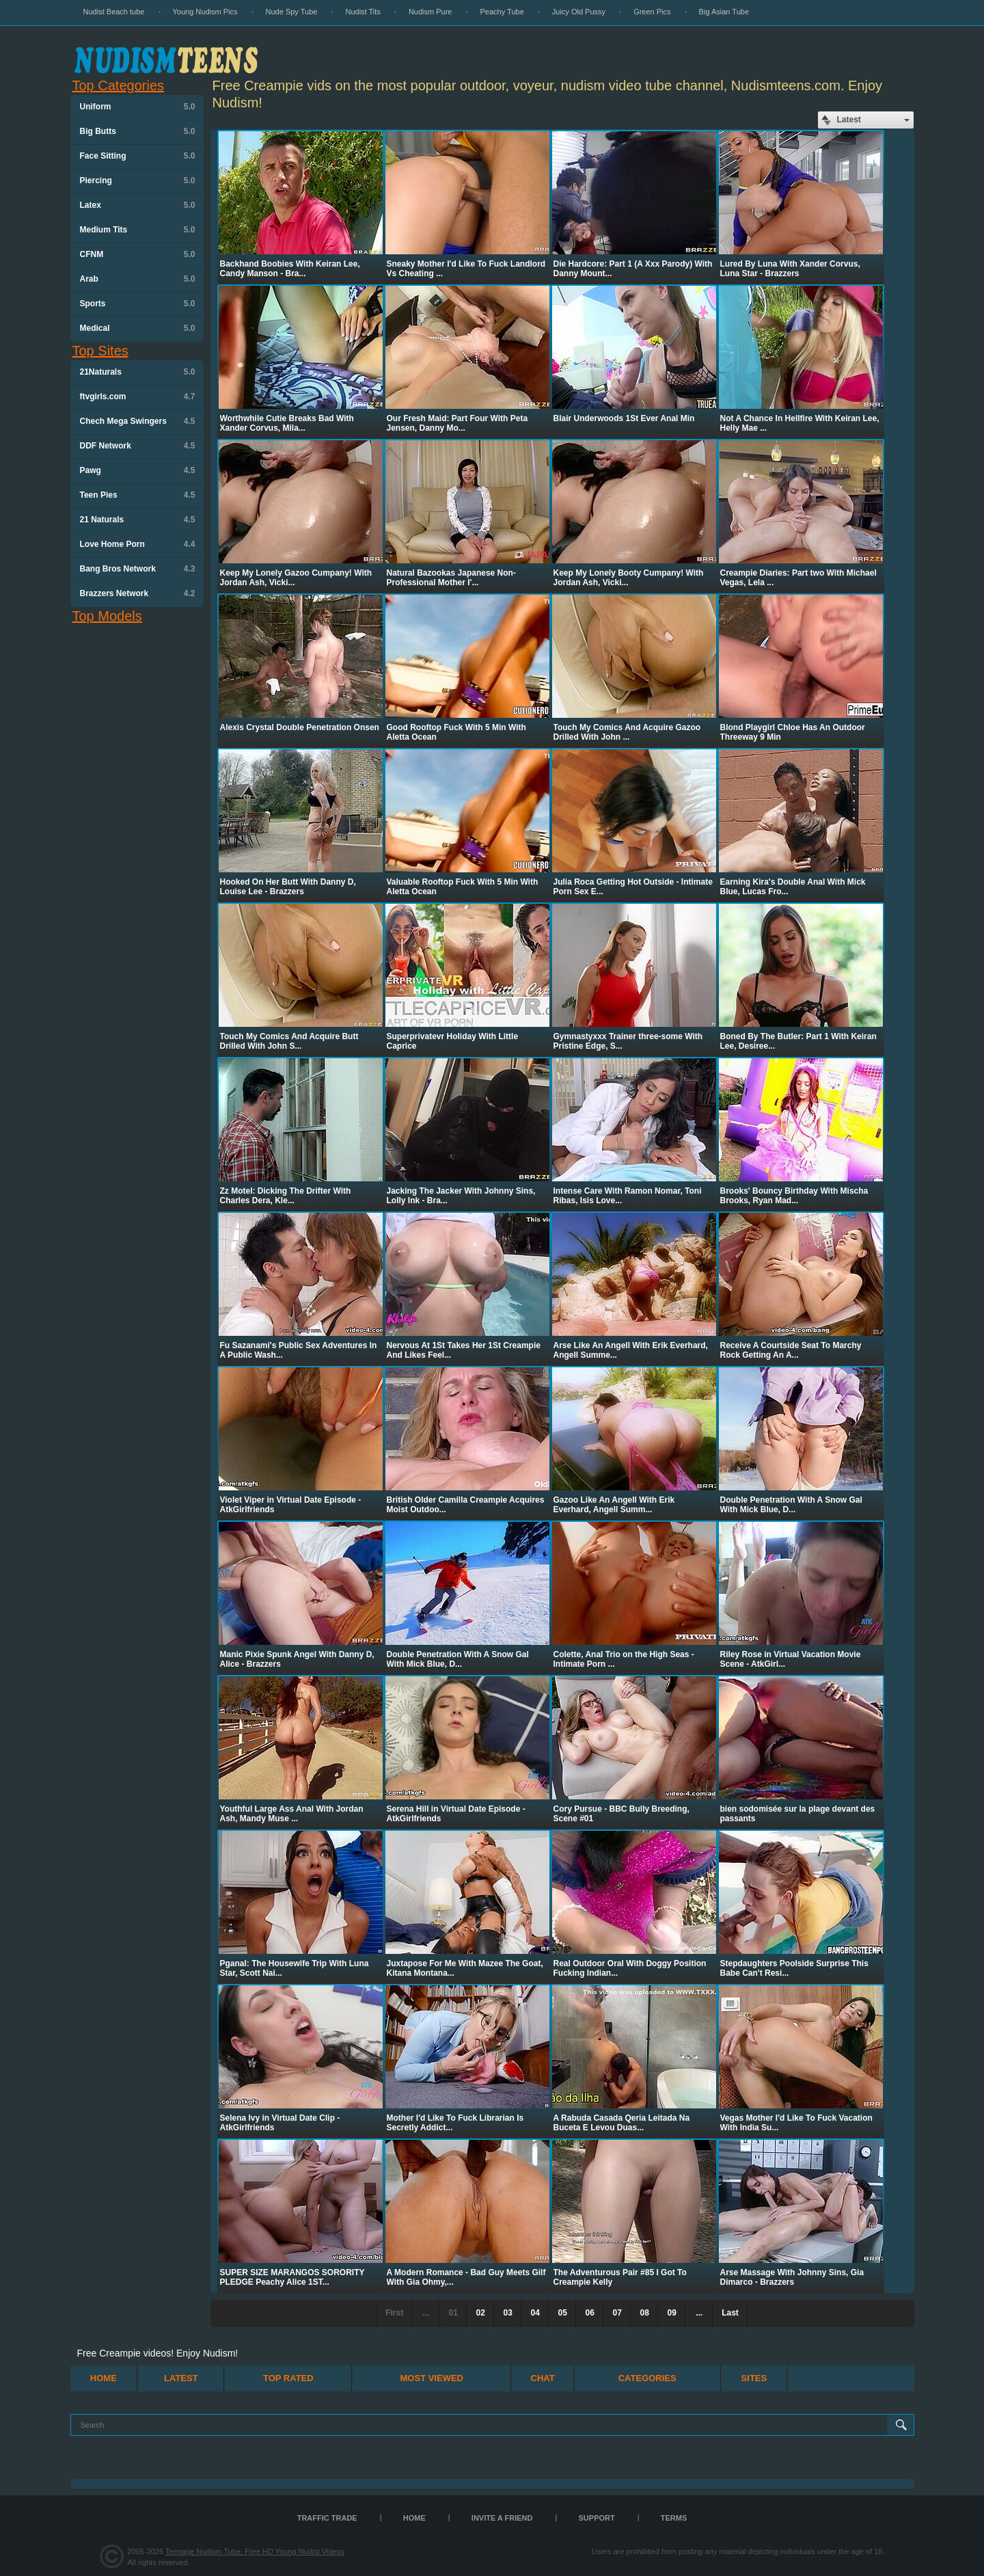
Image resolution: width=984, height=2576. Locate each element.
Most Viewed (431, 2378)
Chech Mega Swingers (137, 421)
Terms (674, 2518)
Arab (137, 279)
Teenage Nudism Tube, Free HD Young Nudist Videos (254, 2551)
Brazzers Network (137, 593)
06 (589, 2313)
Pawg (137, 470)
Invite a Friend (502, 2518)
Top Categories (118, 85)
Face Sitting (137, 156)
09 (671, 2313)
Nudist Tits (362, 12)
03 (507, 2313)
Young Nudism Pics (205, 12)
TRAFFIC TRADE (327, 2518)
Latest (181, 2378)
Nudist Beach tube (114, 12)
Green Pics (651, 12)
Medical (137, 328)
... (699, 2313)
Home (103, 2378)
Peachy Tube (502, 12)
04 (534, 2313)
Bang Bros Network (137, 569)
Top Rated (288, 2378)
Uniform (137, 106)
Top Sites (100, 350)
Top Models (107, 615)
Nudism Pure (430, 12)
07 (616, 2313)
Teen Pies (137, 495)
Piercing (137, 180)
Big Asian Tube (724, 12)
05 (562, 2313)
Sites (754, 2378)
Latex (137, 205)
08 (644, 2313)
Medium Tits (137, 229)
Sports (137, 303)
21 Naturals (137, 519)
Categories (647, 2378)
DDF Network (137, 446)
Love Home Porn (137, 544)
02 (480, 2313)
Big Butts (137, 131)
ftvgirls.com (137, 396)
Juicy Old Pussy (578, 12)
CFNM (137, 254)
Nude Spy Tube (292, 12)
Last (730, 2313)
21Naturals (137, 372)
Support (597, 2518)
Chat (543, 2378)
